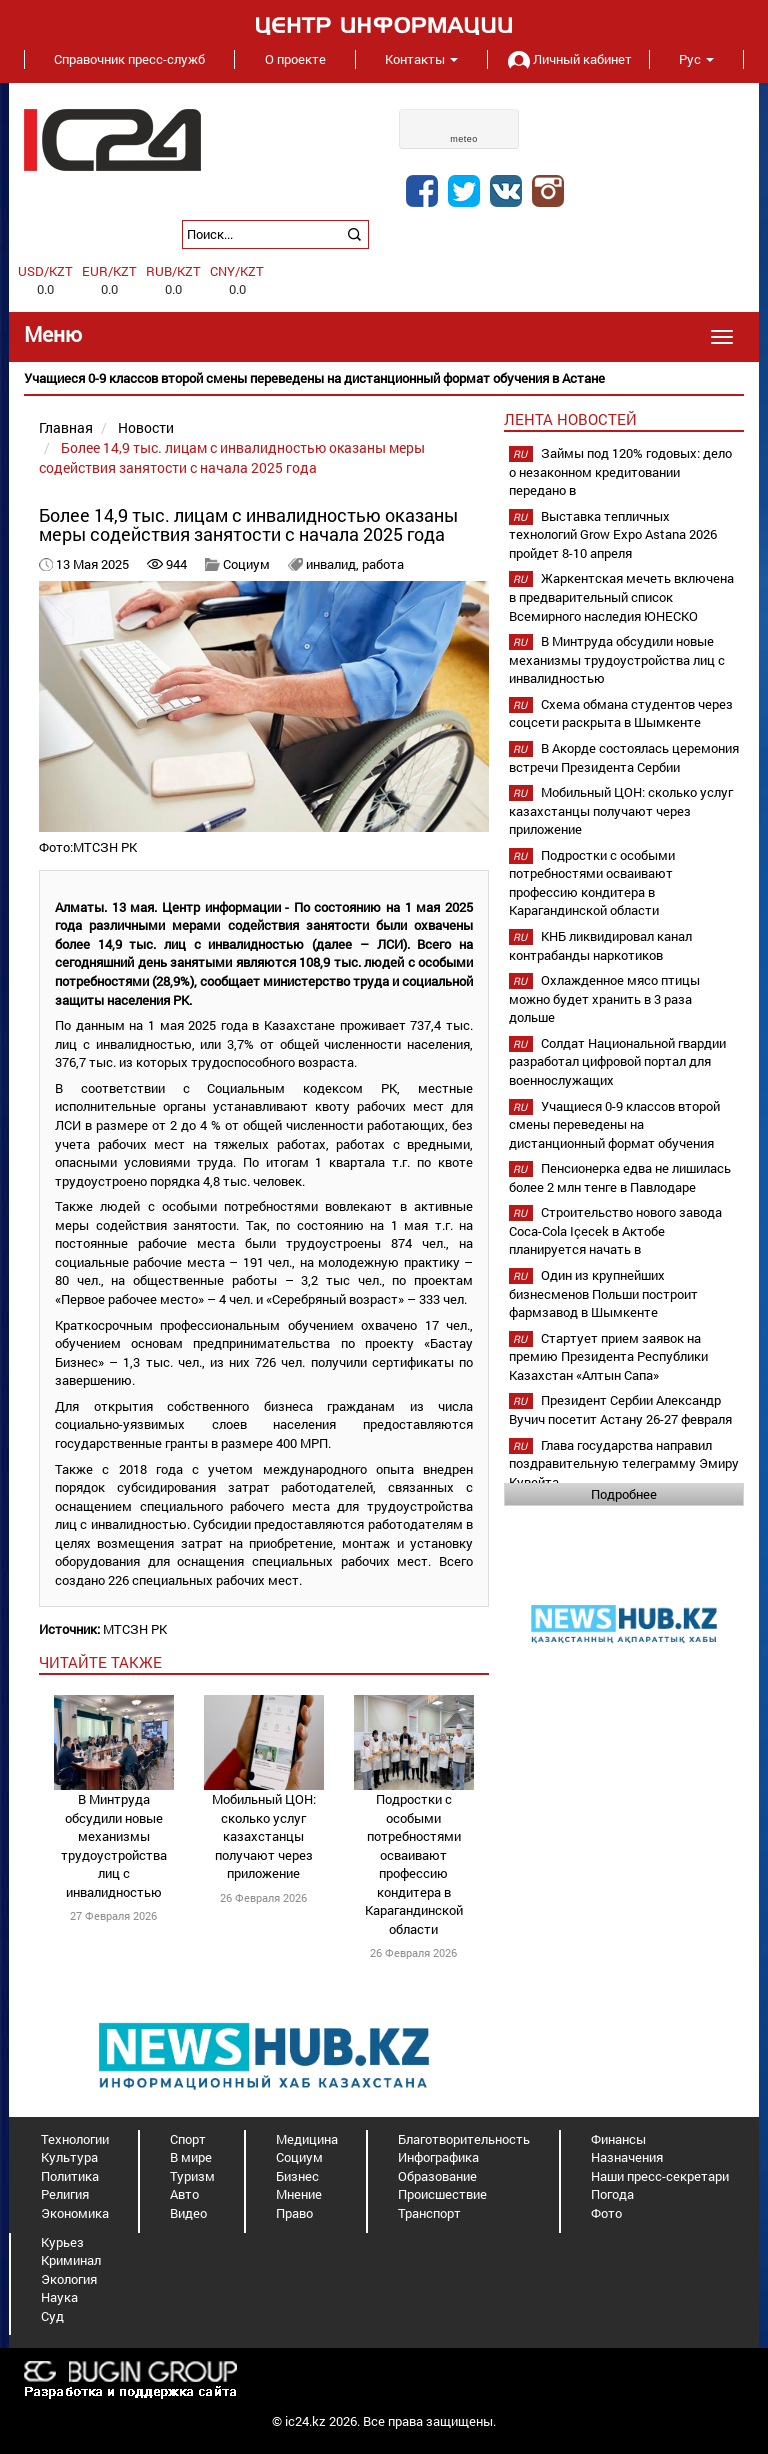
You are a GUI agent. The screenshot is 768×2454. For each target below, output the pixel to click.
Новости (146, 427)
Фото (606, 2213)
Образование (437, 2176)
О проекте (295, 59)
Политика (70, 2176)
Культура (69, 2157)
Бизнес (297, 2176)
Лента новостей (570, 419)
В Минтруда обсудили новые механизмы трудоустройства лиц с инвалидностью (114, 1845)
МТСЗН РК (135, 1629)
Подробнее (624, 1494)
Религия (65, 2194)
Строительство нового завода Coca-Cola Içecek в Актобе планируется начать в (615, 1230)
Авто (184, 2194)
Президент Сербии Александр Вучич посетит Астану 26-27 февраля (620, 1409)
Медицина (307, 2139)
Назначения (627, 2157)
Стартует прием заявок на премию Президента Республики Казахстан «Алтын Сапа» (608, 1356)
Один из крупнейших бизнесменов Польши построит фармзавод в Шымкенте (603, 1293)
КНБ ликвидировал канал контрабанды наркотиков (600, 945)
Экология (69, 2279)
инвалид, (334, 564)
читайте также (100, 1662)
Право (294, 2213)
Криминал (71, 2260)
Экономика (75, 2213)
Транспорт (429, 2213)
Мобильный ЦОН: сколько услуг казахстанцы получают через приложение (264, 1836)
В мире (191, 2157)
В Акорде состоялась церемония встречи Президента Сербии (624, 757)
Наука (59, 2297)
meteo (464, 139)
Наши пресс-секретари (660, 2176)
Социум (246, 564)
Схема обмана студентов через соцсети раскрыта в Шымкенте (621, 713)
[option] (384, 378)
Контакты (421, 59)
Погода (612, 2194)
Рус (696, 59)
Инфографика (438, 2157)
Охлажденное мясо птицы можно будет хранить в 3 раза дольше (604, 998)
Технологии (75, 2139)
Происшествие (442, 2194)
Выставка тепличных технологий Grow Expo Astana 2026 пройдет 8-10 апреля (613, 534)
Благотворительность (464, 2139)
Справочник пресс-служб (129, 59)
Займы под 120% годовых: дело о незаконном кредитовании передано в (620, 471)
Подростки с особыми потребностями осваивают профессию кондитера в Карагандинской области (414, 1864)
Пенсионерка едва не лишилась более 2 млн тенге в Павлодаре (620, 1177)
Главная (66, 427)
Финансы (618, 2139)
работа (383, 564)
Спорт (188, 2139)
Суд (52, 2316)
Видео (188, 2213)
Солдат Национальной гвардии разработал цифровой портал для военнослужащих (617, 1061)
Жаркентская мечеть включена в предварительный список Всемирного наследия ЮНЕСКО (621, 596)
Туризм (192, 2176)
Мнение (299, 2194)
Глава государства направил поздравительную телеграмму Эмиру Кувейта (624, 1463)
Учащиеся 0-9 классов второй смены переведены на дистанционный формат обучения (614, 1124)
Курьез (62, 2242)
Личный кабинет (568, 59)
